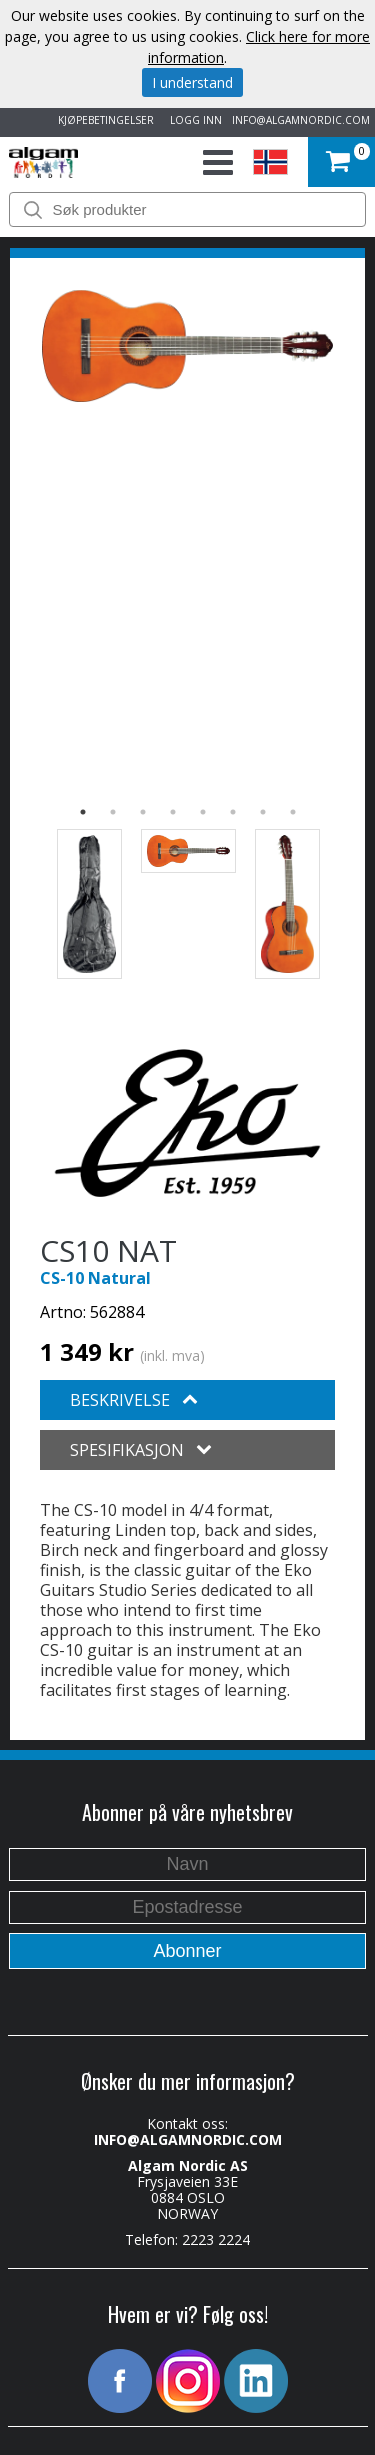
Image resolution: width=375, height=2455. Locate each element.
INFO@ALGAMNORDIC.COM (301, 120)
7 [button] (263, 812)
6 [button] (233, 812)
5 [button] (203, 812)
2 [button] (113, 812)
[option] (187, 346)
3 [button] (143, 812)
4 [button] (173, 812)
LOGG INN (193, 120)
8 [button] (293, 812)
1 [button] (83, 812)
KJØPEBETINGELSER (103, 120)
